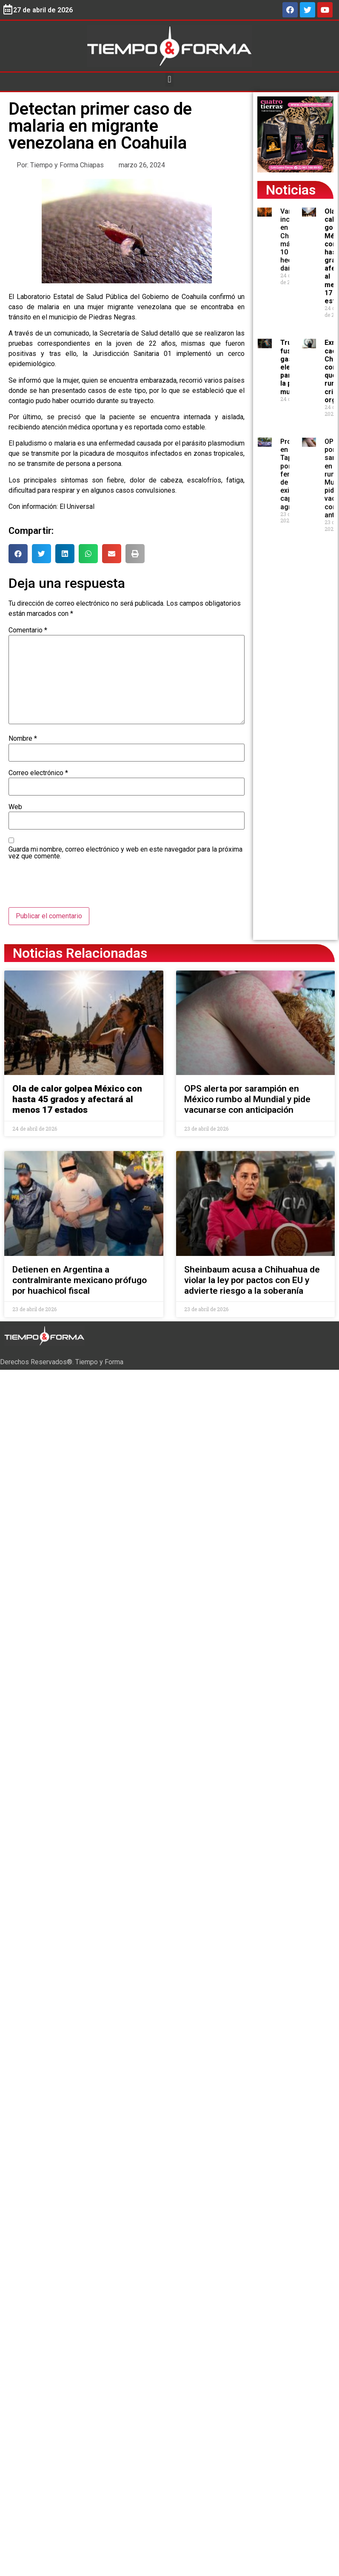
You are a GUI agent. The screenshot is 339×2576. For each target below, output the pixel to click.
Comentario (28, 630)
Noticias (291, 190)
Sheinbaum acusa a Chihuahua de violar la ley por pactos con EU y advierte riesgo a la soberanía (252, 1280)
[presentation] (73, 886)
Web (15, 807)
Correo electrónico (38, 773)
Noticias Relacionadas (80, 953)
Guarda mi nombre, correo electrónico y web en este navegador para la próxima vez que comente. (125, 853)
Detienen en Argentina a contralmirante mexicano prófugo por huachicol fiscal (79, 1280)
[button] (169, 80)
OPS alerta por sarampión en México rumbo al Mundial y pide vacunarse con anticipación (247, 1099)
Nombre (23, 738)
